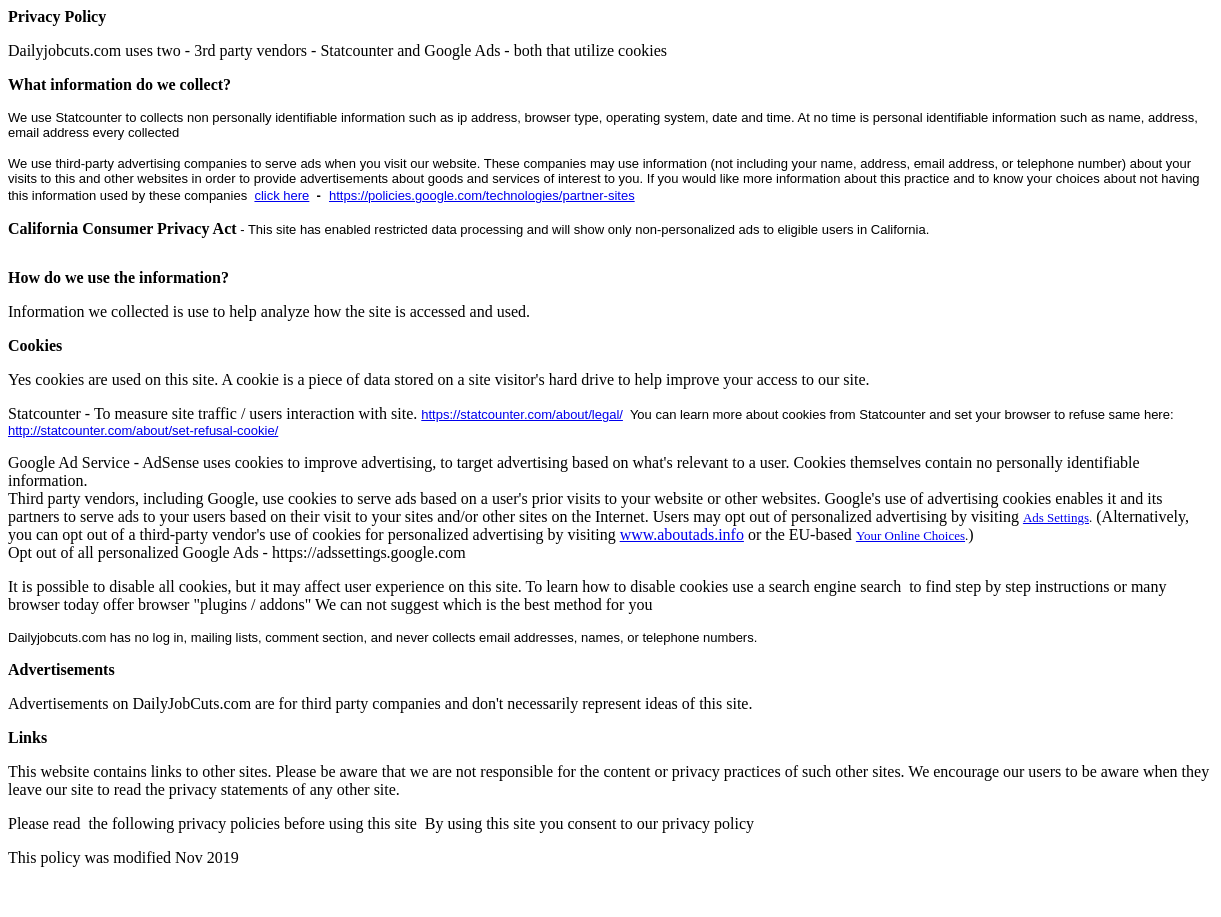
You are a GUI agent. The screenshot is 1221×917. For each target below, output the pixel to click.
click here (281, 195)
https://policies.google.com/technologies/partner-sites (482, 195)
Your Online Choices (910, 535)
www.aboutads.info (682, 534)
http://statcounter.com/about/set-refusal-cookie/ (143, 430)
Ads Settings (1056, 517)
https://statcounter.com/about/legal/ (522, 414)
